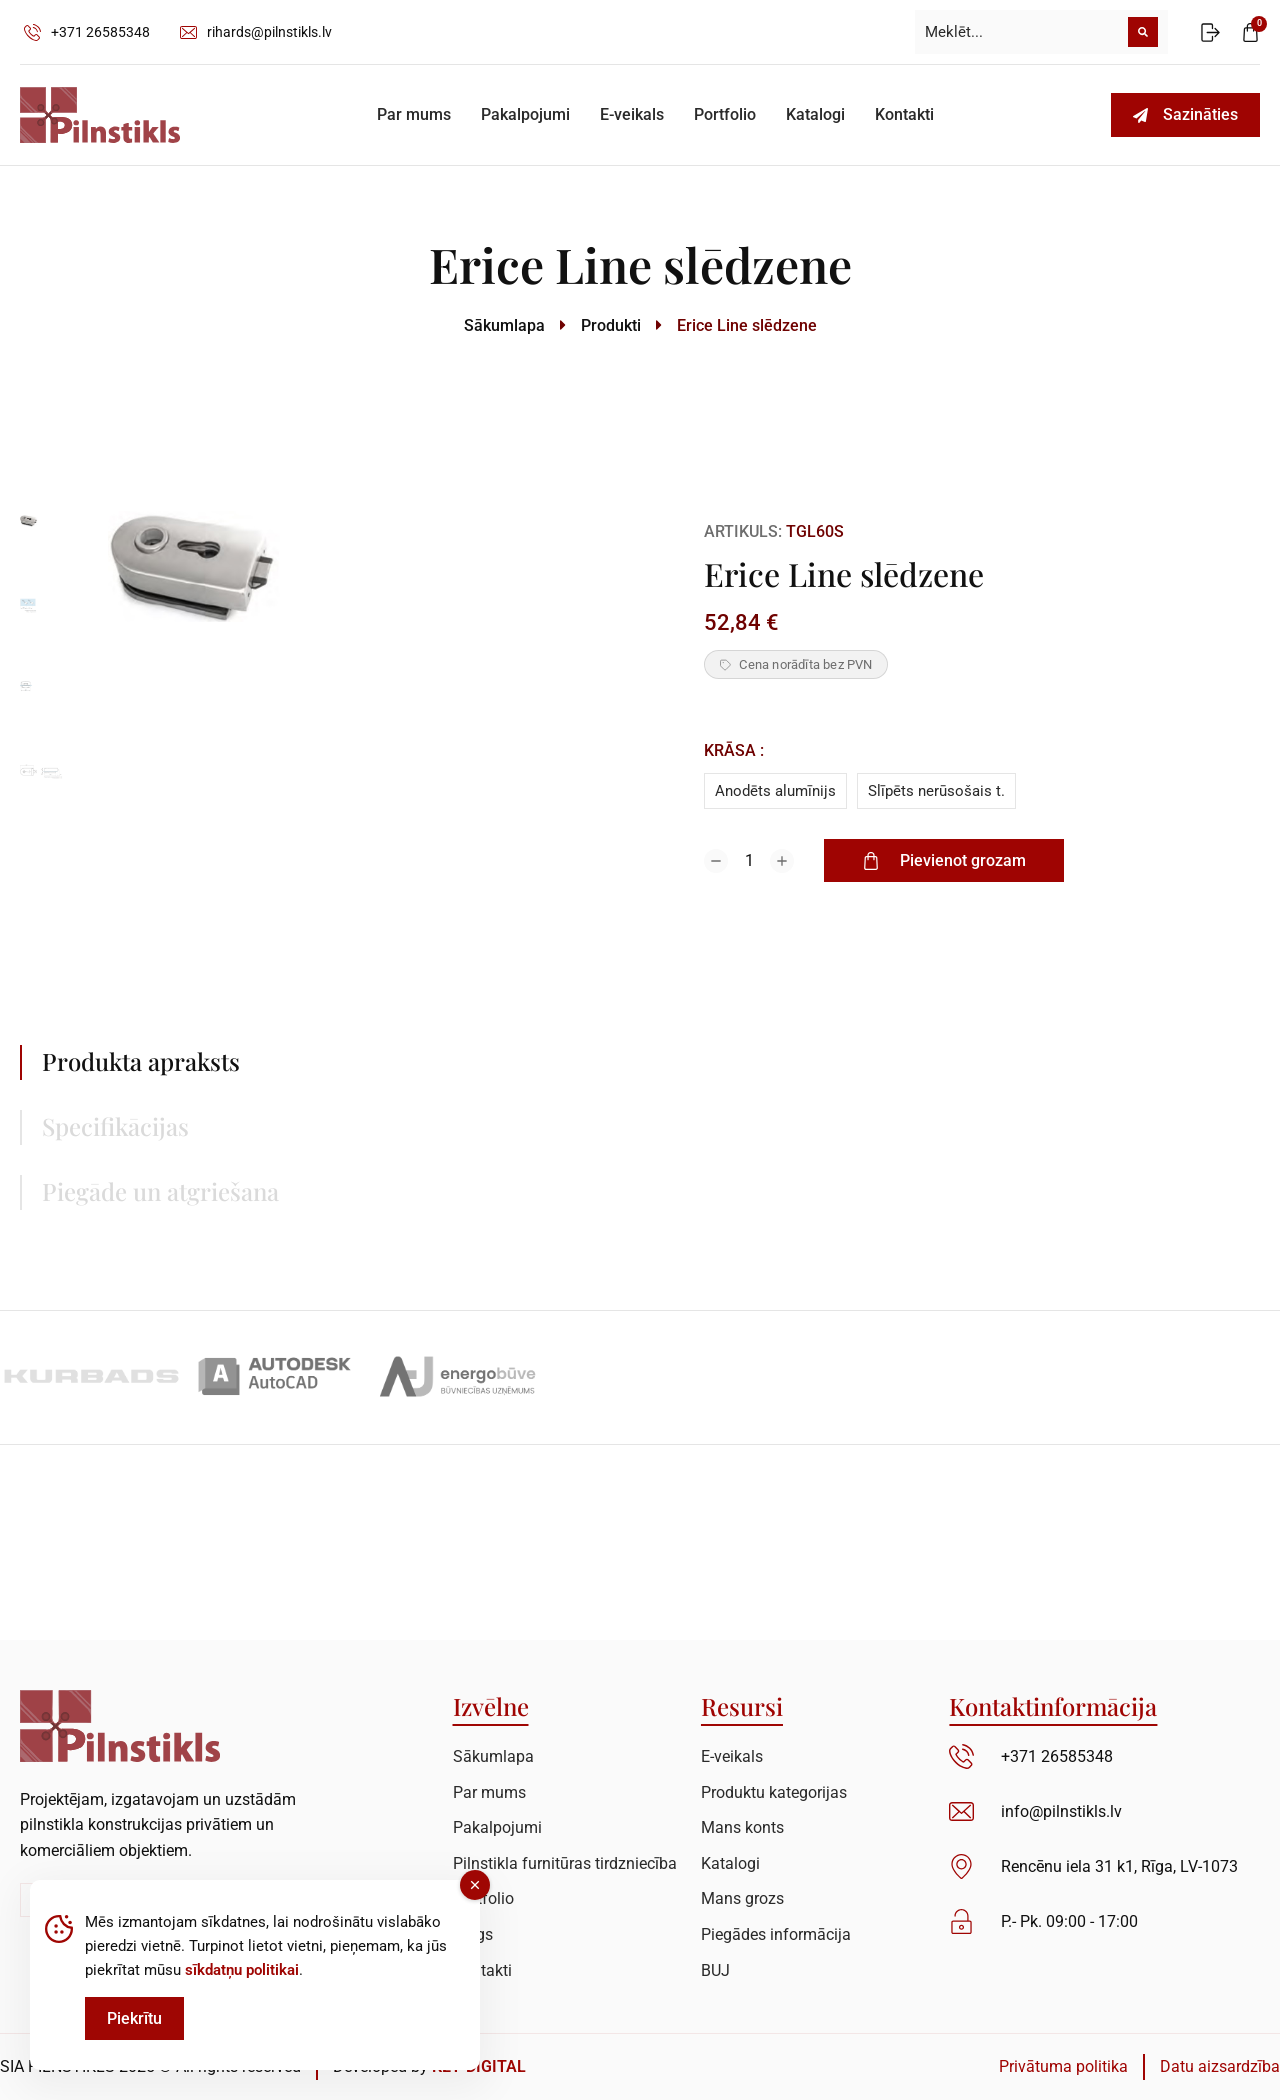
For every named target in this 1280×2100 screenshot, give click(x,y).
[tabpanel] (865, 1137)
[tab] (220, 1062)
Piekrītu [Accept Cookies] (134, 2018)
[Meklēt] (1143, 32)
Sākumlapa (504, 325)
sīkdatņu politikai (242, 1970)
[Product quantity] (749, 861)
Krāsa (730, 750)
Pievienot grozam (944, 860)
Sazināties (1185, 114)
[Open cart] (1250, 32)
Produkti (611, 325)
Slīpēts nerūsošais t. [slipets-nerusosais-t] (936, 791)
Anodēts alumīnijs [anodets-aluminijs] (775, 791)
